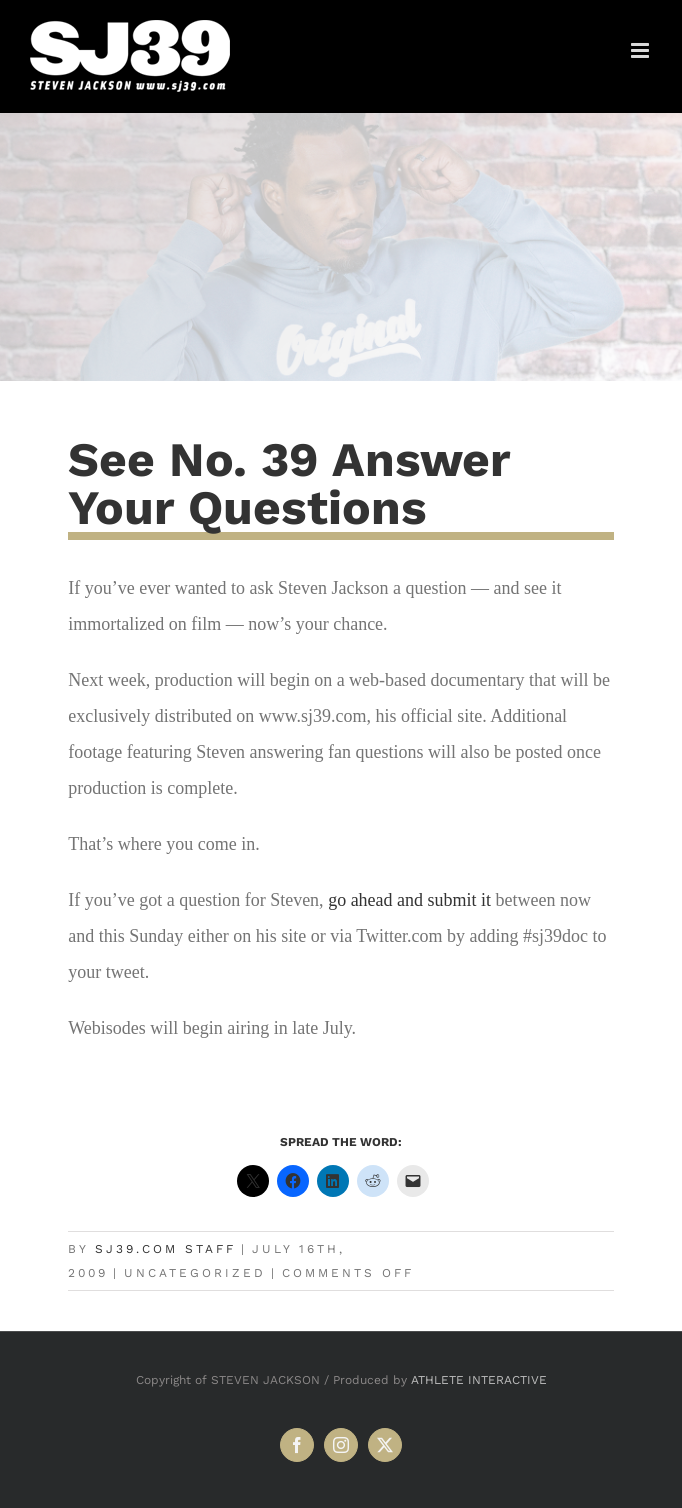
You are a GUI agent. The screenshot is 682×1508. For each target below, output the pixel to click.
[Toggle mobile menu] (641, 50)
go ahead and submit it (409, 900)
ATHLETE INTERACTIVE (479, 1380)
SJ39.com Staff (165, 1249)
